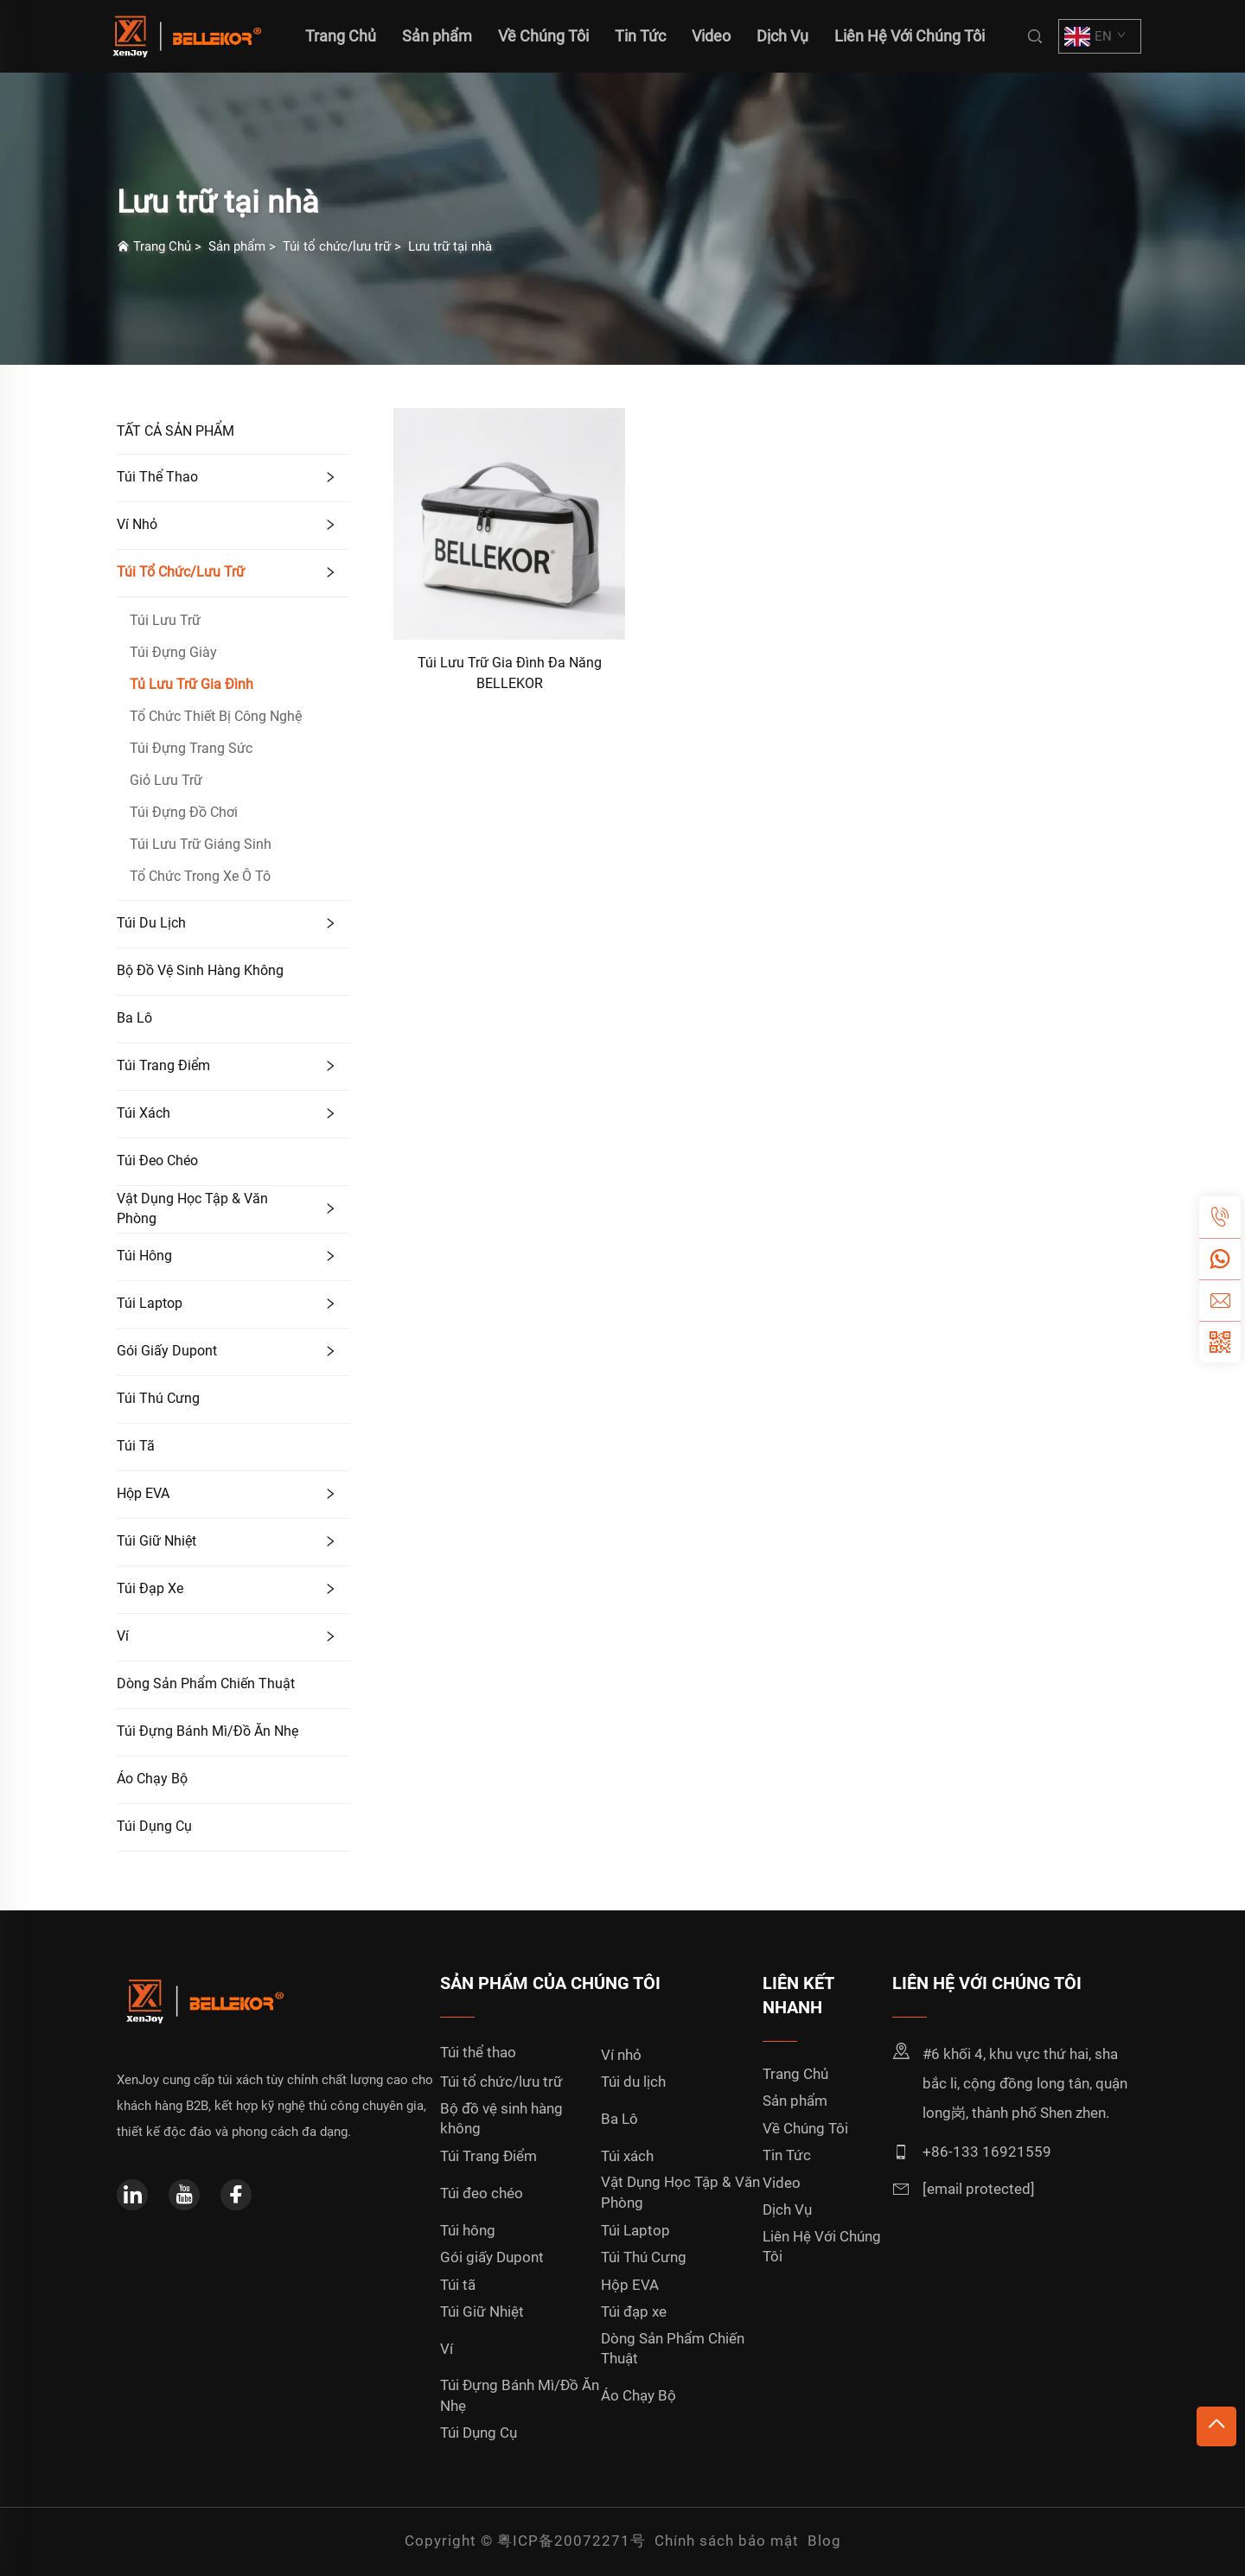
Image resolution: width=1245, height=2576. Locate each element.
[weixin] (1220, 1341)
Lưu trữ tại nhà (450, 246)
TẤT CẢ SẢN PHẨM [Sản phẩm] (175, 431)
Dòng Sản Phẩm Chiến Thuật (206, 1683)
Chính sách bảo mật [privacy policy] (726, 2540)
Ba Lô (134, 1018)
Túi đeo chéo (157, 1160)
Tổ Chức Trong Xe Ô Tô (200, 876)
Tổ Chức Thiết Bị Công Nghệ (216, 716)
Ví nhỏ (137, 524)
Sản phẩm (437, 36)
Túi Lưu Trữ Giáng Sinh (200, 844)
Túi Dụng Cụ (154, 1826)
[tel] (1220, 1217)
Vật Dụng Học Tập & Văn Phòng (192, 1208)
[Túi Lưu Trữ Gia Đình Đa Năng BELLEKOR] (509, 522)
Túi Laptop (149, 1303)
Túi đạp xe (150, 1588)
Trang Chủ (162, 246)
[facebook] (236, 2194)
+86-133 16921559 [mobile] (987, 2151)
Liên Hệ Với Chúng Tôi (909, 36)
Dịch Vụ (782, 36)
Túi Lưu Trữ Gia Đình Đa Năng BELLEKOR (510, 673)
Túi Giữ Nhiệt (156, 1541)
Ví (123, 1636)
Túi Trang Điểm (163, 1065)
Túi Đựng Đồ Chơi (184, 812)
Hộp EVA (143, 1493)
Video (711, 36)
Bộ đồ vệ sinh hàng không (200, 970)
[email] (1220, 1300)
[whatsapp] (1220, 1258)
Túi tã (136, 1446)
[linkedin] (132, 2194)
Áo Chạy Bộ (152, 1778)
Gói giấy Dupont (167, 1350)
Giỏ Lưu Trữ (166, 780)
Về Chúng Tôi (543, 36)
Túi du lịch (151, 923)
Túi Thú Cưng (158, 1398)
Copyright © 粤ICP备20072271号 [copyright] (525, 2540)
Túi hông (144, 1255)
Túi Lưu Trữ (165, 620)
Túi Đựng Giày (173, 652)
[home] (184, 35)
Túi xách (143, 1113)
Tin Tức (640, 36)
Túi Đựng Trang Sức (191, 748)
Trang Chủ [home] (340, 36)
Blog (824, 2540)
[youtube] (184, 2194)
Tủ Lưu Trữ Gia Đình (191, 684)
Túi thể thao (157, 477)
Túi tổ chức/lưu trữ (337, 246)
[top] (1216, 2426)
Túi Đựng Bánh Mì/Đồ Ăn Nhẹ (207, 1731)
